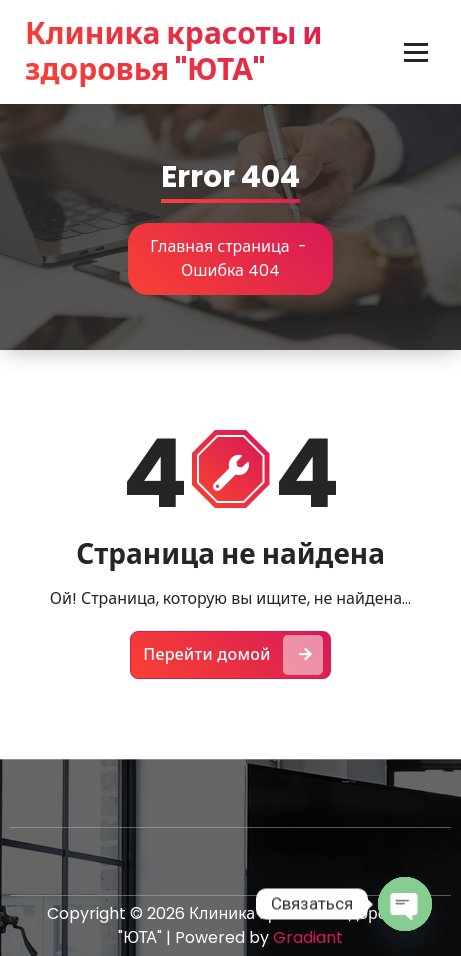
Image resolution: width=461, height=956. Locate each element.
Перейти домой (233, 655)
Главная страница (219, 246)
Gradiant (308, 937)
